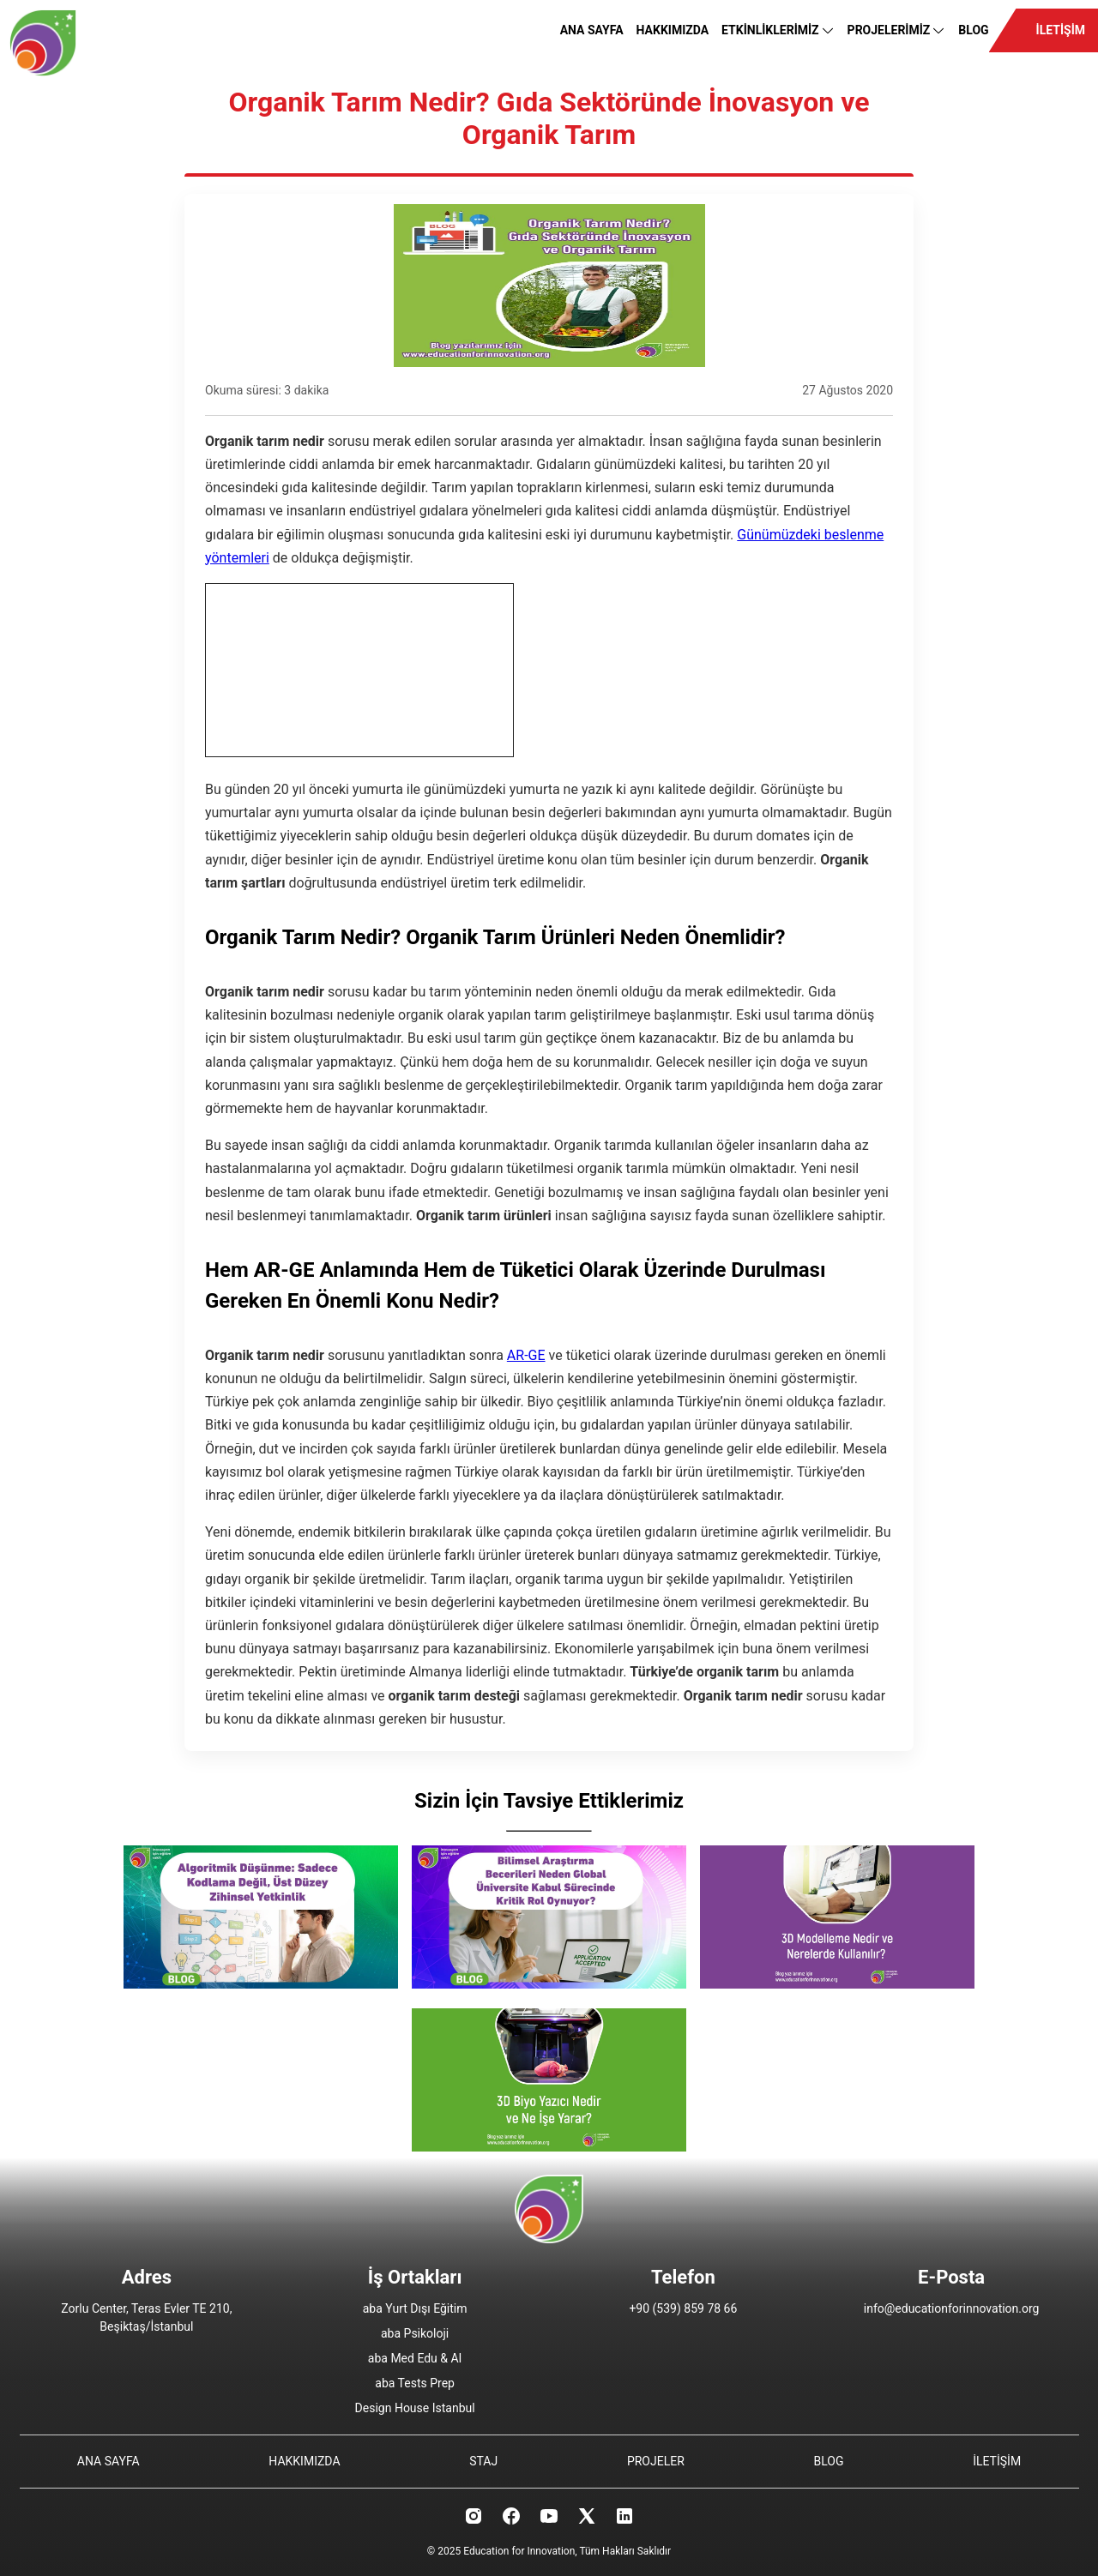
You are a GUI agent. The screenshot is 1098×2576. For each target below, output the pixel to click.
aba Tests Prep (415, 2383)
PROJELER (656, 2461)
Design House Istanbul (415, 2408)
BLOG (973, 30)
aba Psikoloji (415, 2333)
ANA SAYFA (592, 30)
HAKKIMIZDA (672, 30)
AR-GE (526, 1355)
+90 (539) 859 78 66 (683, 2308)
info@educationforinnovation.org (952, 2308)
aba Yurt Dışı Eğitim (415, 2308)
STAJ (483, 2461)
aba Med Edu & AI (415, 2358)
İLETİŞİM (1060, 30)
